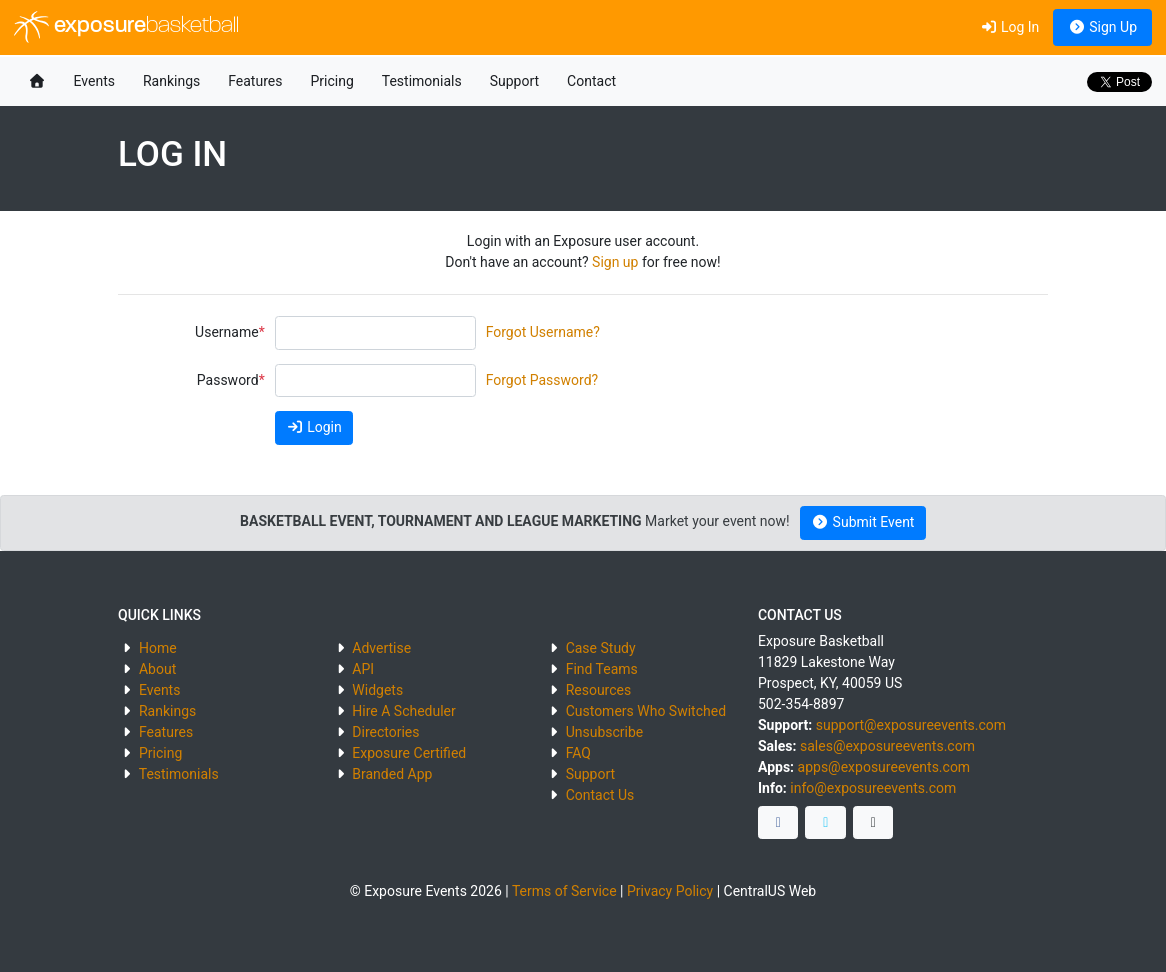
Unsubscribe (605, 732)
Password (228, 380)
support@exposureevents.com (911, 725)
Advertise (381, 648)
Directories (385, 732)
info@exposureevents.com (873, 788)
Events (94, 81)
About (157, 669)
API (363, 669)
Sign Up (1102, 27)
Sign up (615, 262)
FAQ (578, 753)
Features (255, 81)
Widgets (377, 690)
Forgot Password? (542, 380)
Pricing (331, 81)
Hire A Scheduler (403, 711)
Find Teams (602, 669)
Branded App (392, 774)
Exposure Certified (409, 753)
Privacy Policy (670, 891)
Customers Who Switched (646, 711)
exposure (126, 27)
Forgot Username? (543, 332)
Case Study (601, 648)
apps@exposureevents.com (884, 767)
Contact (591, 81)
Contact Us (600, 795)
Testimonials (422, 81)
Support (514, 81)
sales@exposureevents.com (887, 746)
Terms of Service (564, 891)
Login (314, 427)
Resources (599, 690)
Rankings (171, 81)
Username (227, 332)
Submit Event (863, 522)
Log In (1009, 27)
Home (158, 648)
